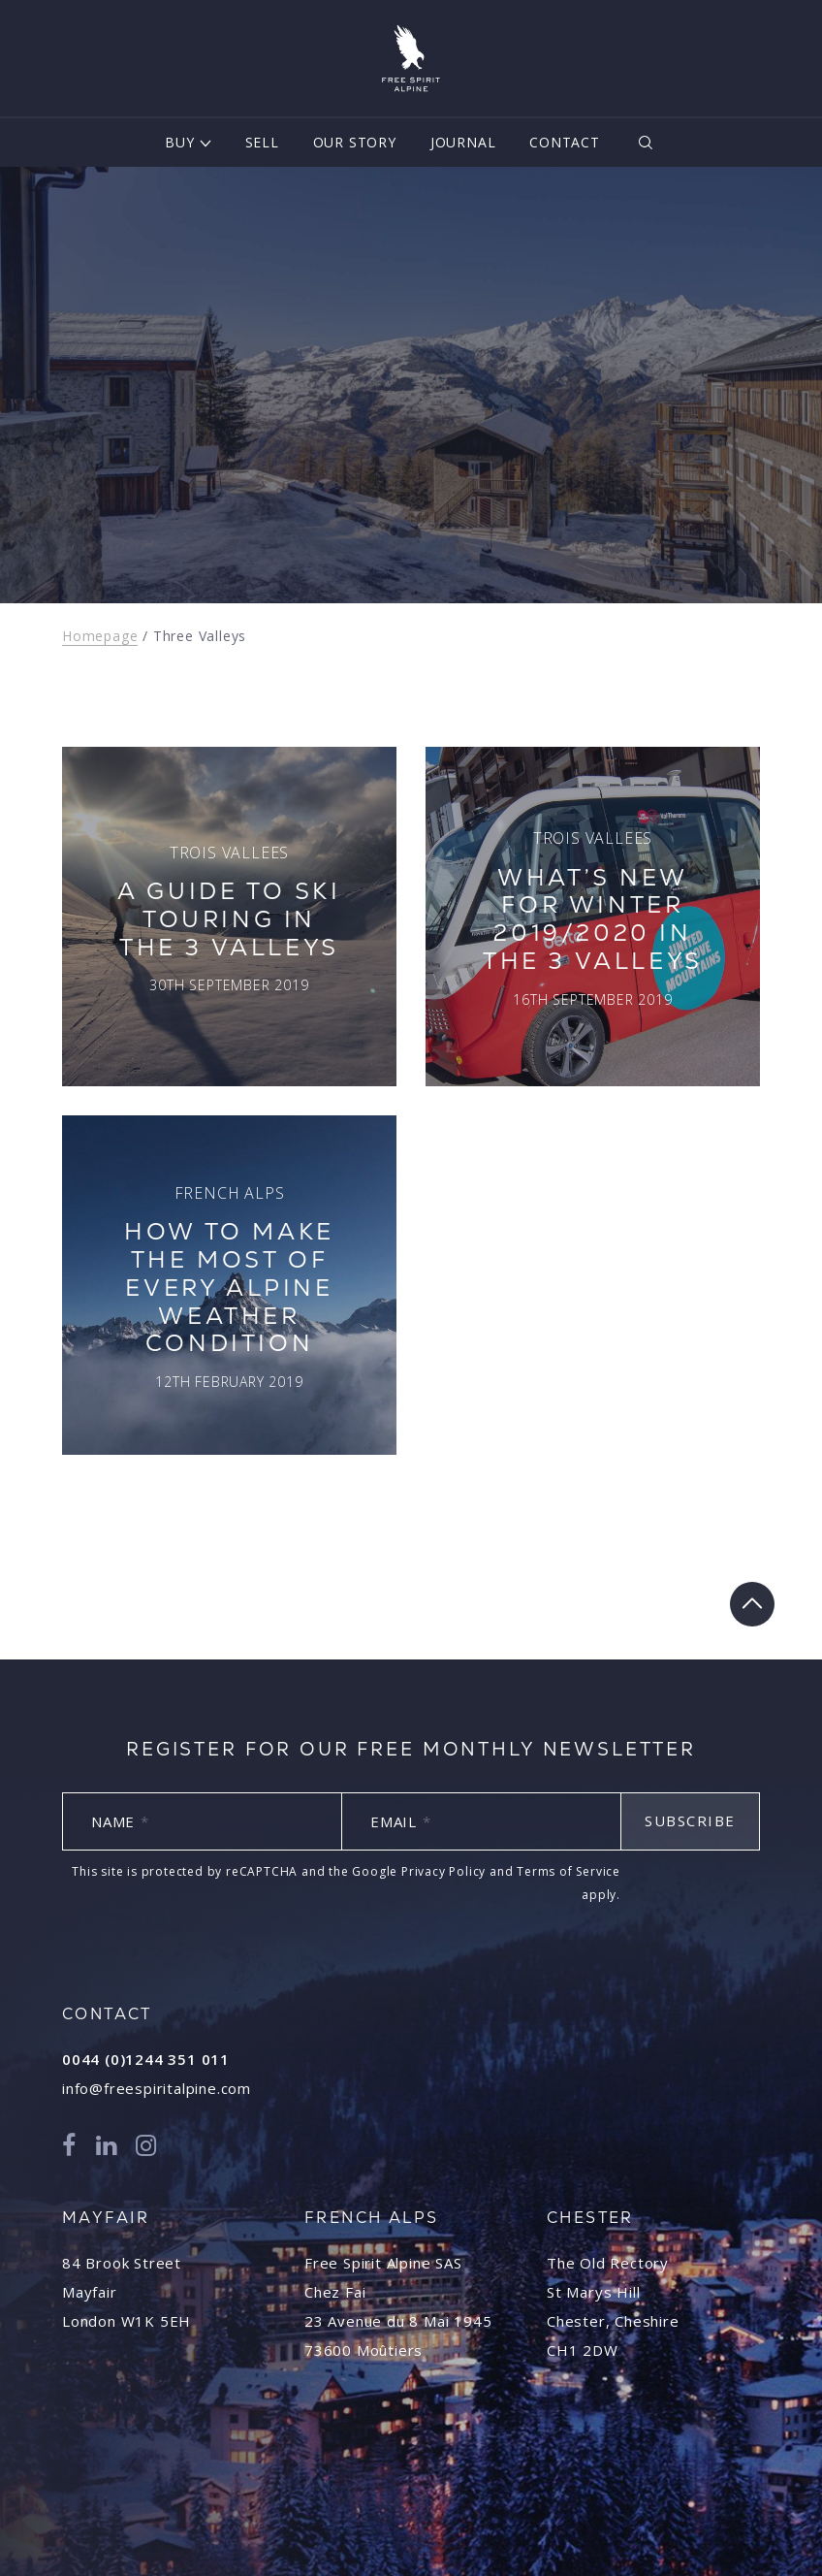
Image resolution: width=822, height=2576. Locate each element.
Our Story (354, 142)
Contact (564, 142)
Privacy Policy (443, 1871)
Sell (262, 142)
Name (120, 1821)
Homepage (100, 636)
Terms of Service (568, 1871)
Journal (463, 142)
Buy (179, 142)
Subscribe (690, 1820)
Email (400, 1821)
